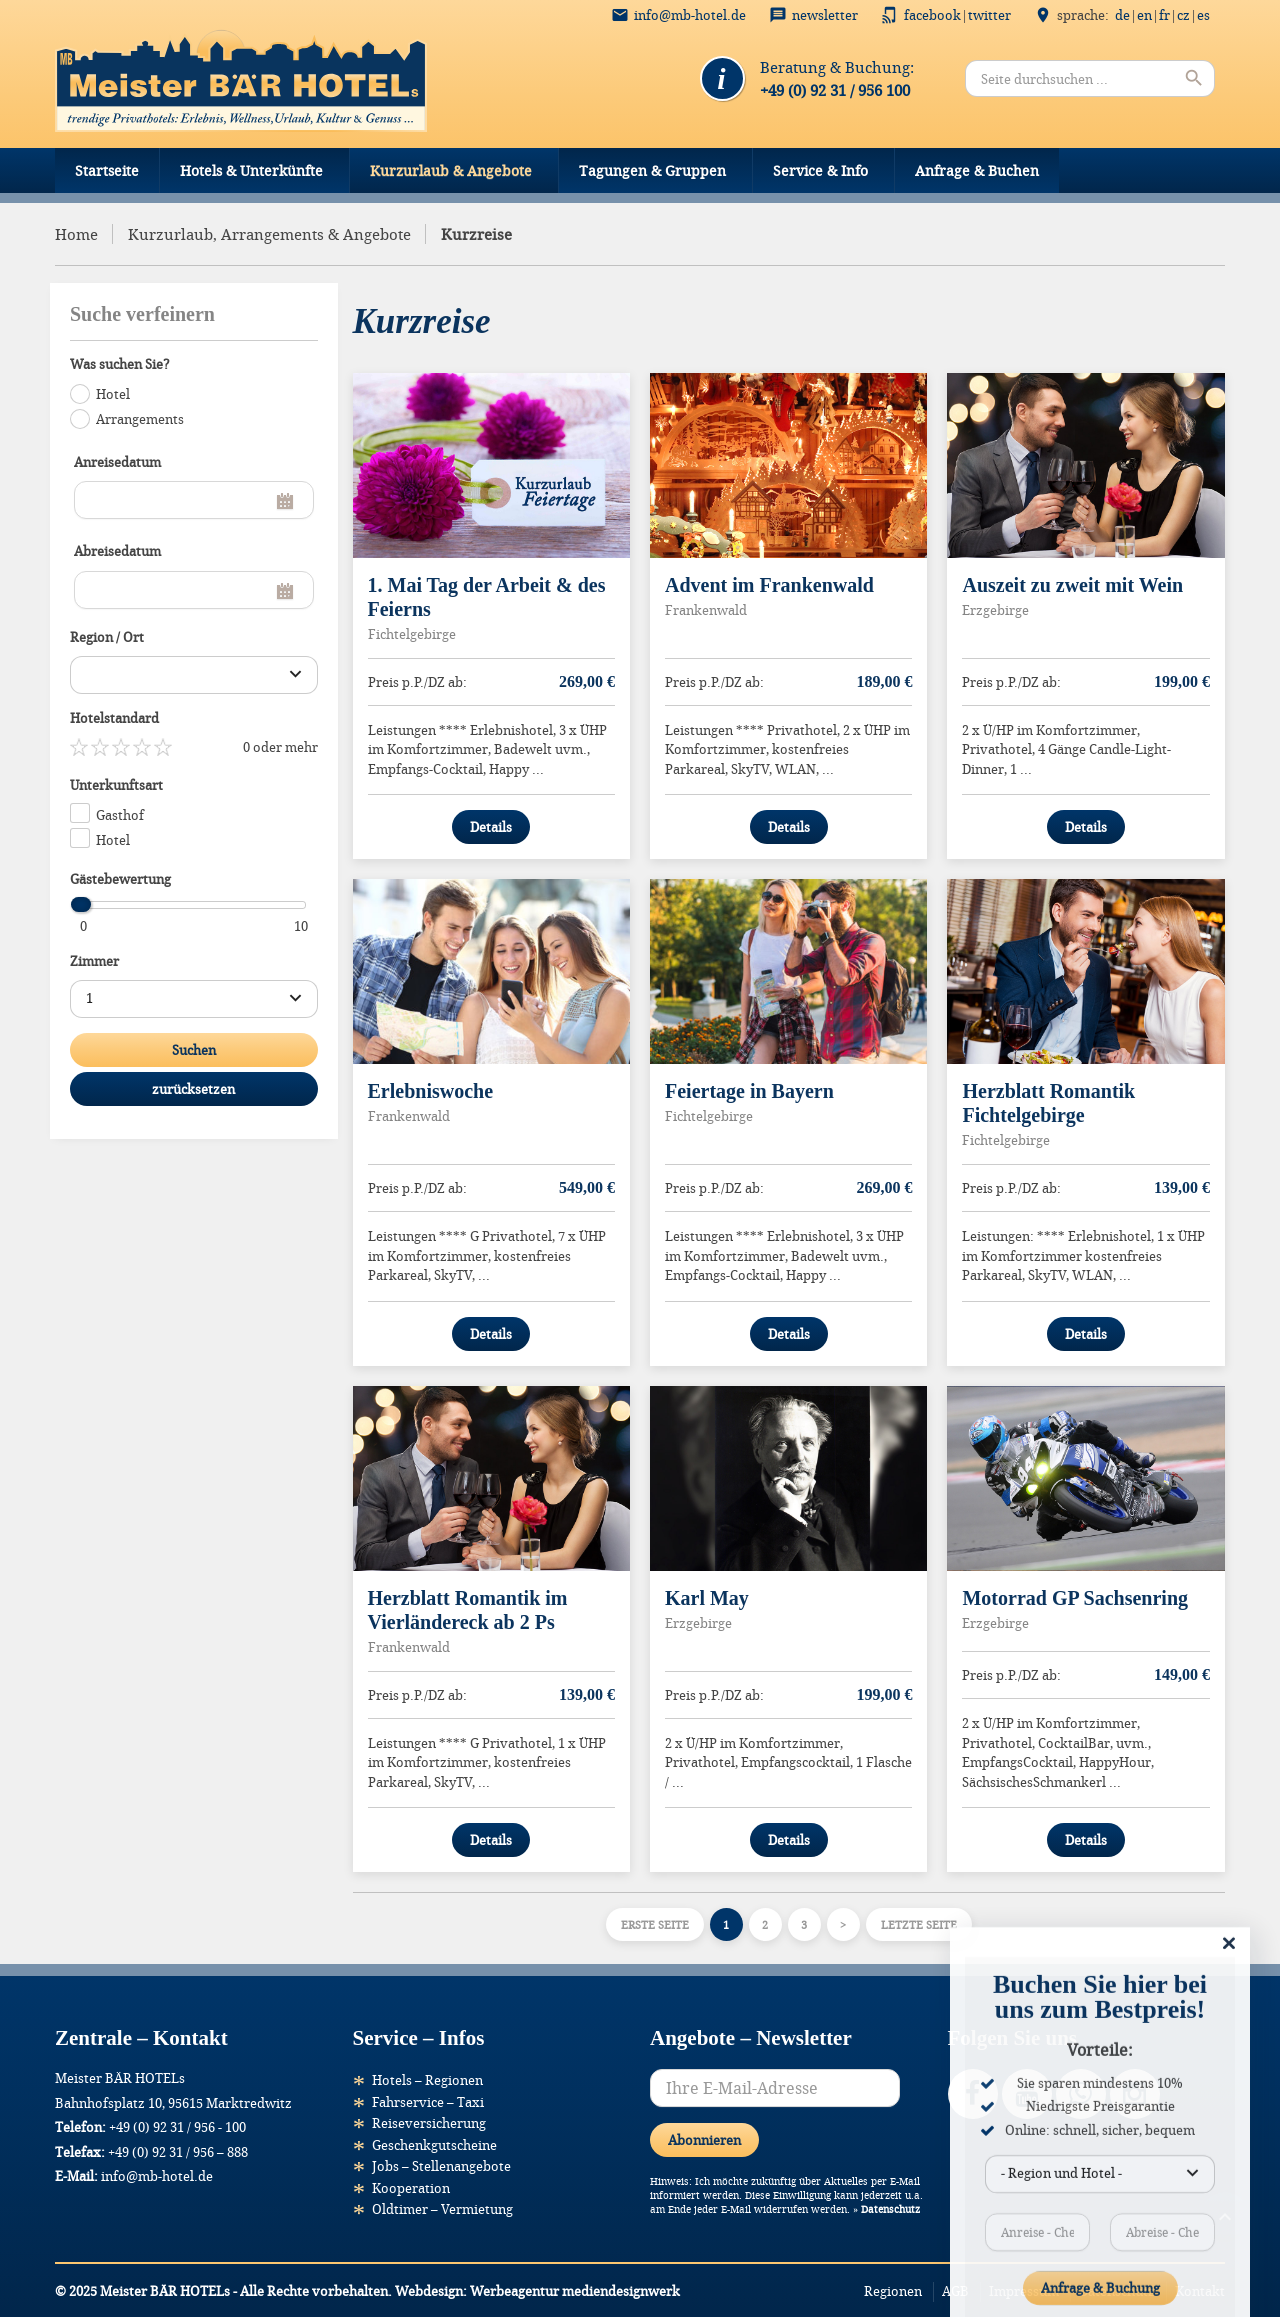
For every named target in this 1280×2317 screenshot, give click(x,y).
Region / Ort (107, 637)
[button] (44, 2273)
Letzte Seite (919, 1924)
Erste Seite (655, 1924)
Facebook (932, 15)
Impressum (1024, 2291)
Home (76, 234)
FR (1164, 15)
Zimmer (94, 961)
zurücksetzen (193, 1089)
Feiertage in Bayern (749, 1091)
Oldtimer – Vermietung (442, 2209)
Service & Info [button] (820, 170)
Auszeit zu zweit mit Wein (1072, 585)
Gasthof (120, 815)
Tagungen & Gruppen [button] (652, 170)
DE (1122, 15)
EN (1144, 15)
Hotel (113, 394)
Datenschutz (890, 2209)
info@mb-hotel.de (690, 15)
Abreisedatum (117, 551)
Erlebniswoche (431, 1091)
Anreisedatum (117, 462)
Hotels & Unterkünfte (251, 170)
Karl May (707, 1598)
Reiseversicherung (429, 2123)
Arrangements (140, 419)
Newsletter (825, 15)
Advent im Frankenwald (769, 585)
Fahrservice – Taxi (428, 2102)
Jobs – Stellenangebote (441, 2166)
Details (491, 827)
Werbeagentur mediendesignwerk (575, 2291)
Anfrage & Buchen (977, 170)
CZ (1183, 15)
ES (1203, 15)
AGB (955, 2291)
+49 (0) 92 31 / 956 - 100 (177, 2127)
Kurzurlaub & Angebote (451, 170)
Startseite (107, 170)
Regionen (893, 2291)
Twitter (989, 15)
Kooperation (411, 2188)
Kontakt (1200, 2291)
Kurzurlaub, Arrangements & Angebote (269, 234)
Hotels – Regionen (427, 2080)
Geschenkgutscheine (434, 2145)
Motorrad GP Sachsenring (1075, 1598)
